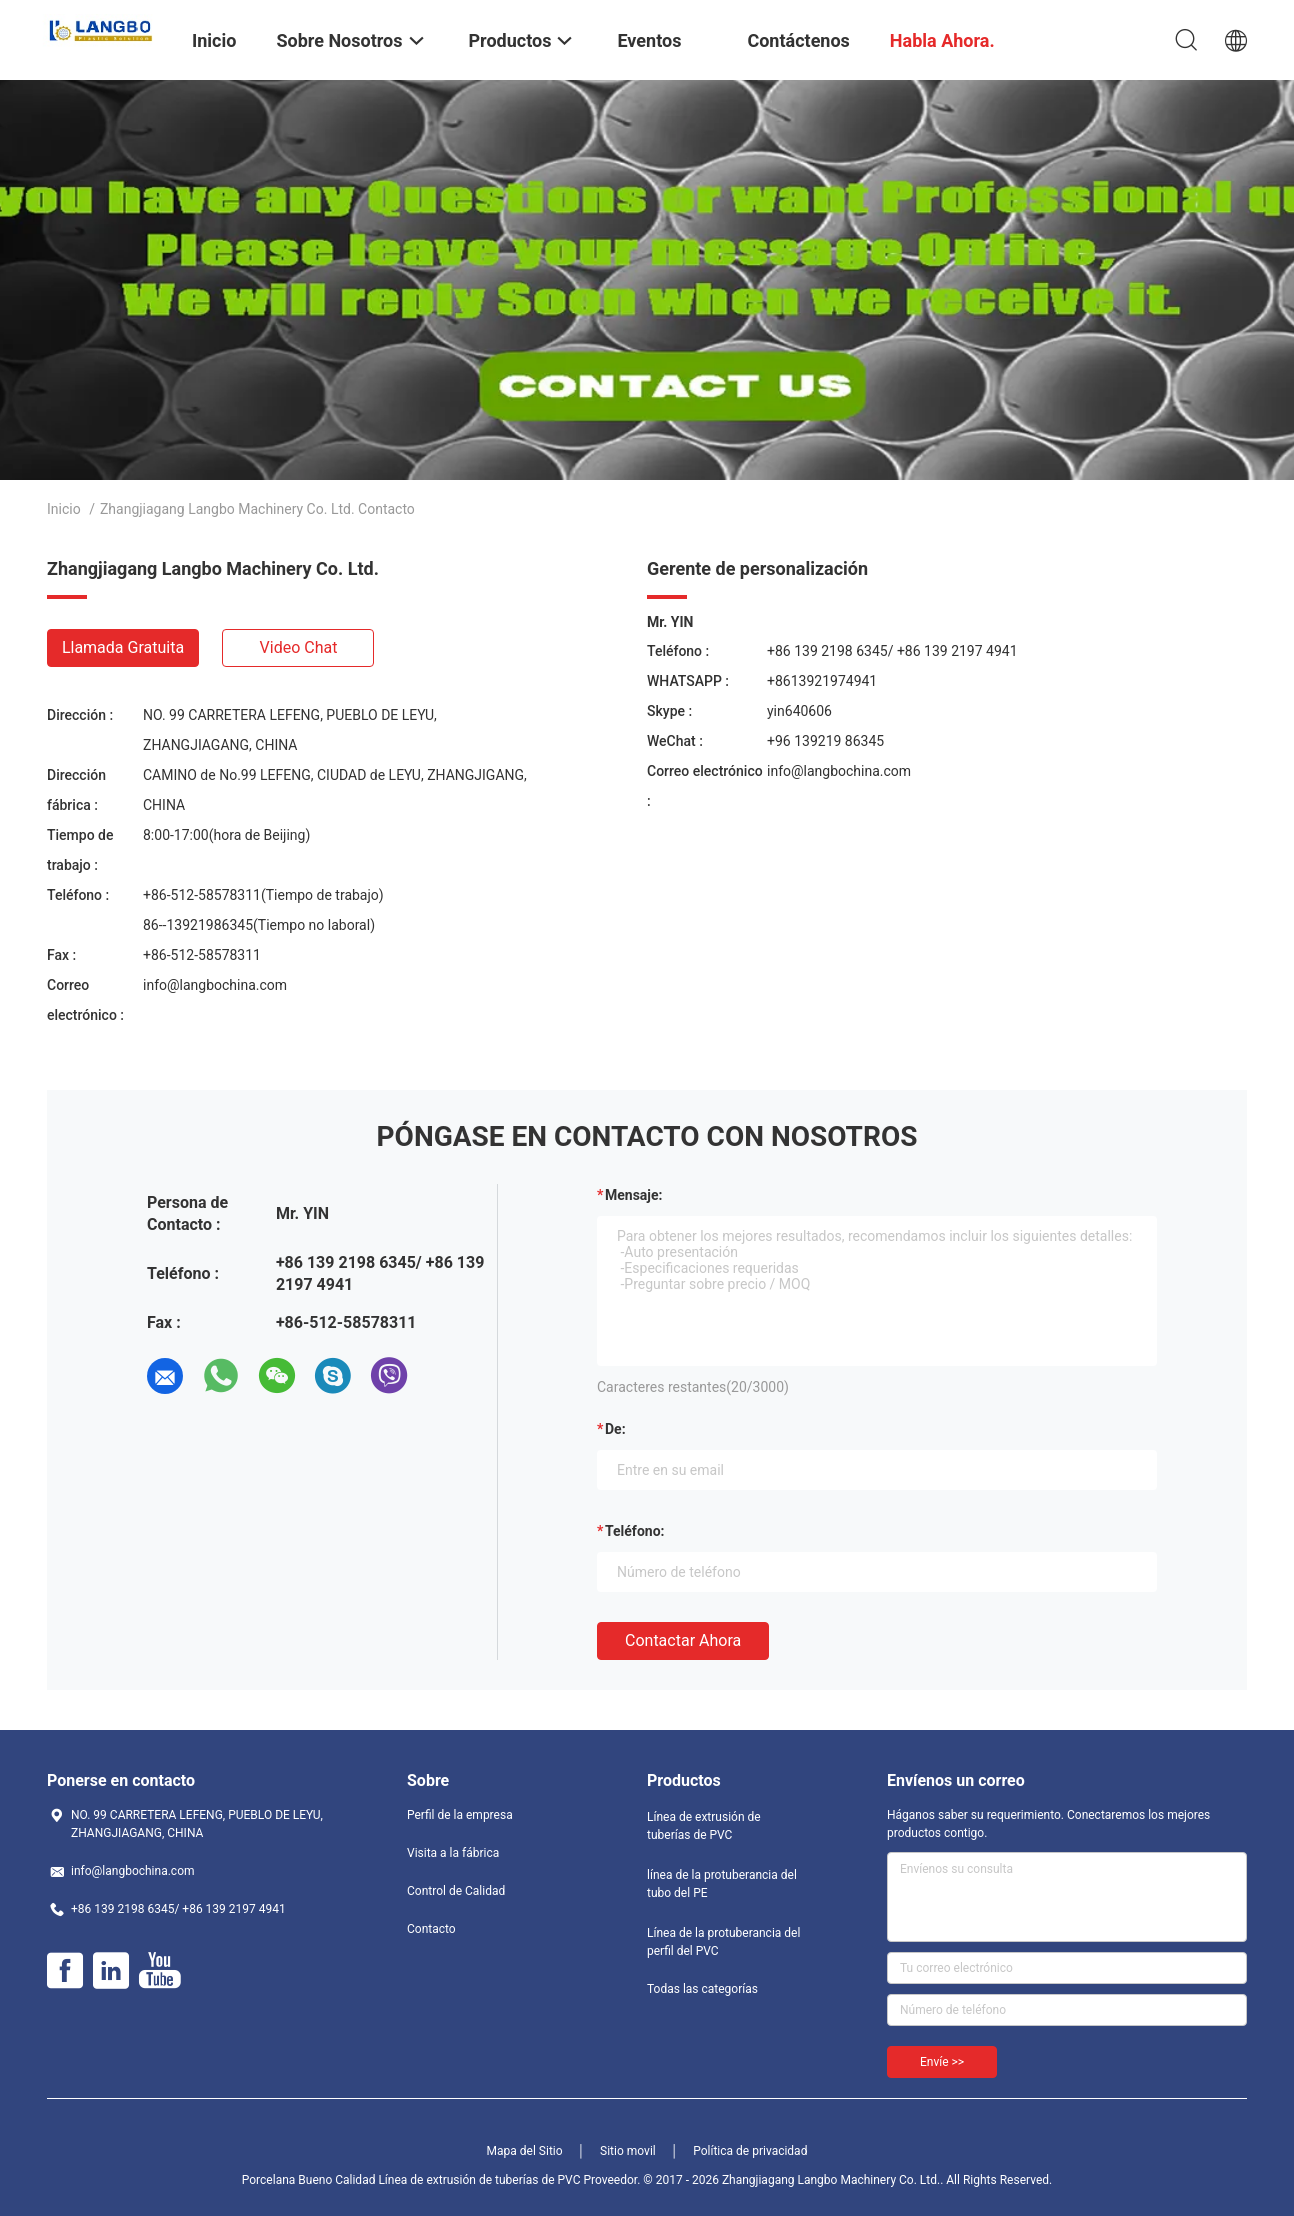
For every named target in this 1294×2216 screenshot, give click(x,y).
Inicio (64, 509)
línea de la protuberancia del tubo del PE (722, 1884)
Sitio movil (628, 2151)
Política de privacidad (750, 2151)
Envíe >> (942, 2062)
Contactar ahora (683, 1640)
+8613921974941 (822, 681)
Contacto (431, 1929)
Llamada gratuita (123, 647)
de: (615, 1429)
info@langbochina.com (215, 985)
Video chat (299, 647)
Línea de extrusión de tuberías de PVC (704, 1826)
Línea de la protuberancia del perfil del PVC (723, 1942)
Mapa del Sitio (525, 2151)
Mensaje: (634, 1195)
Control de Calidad (456, 1891)
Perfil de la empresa (460, 1815)
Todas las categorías (702, 1989)
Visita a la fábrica (453, 1853)
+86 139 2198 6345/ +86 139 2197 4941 (892, 651)
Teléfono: (634, 1531)
